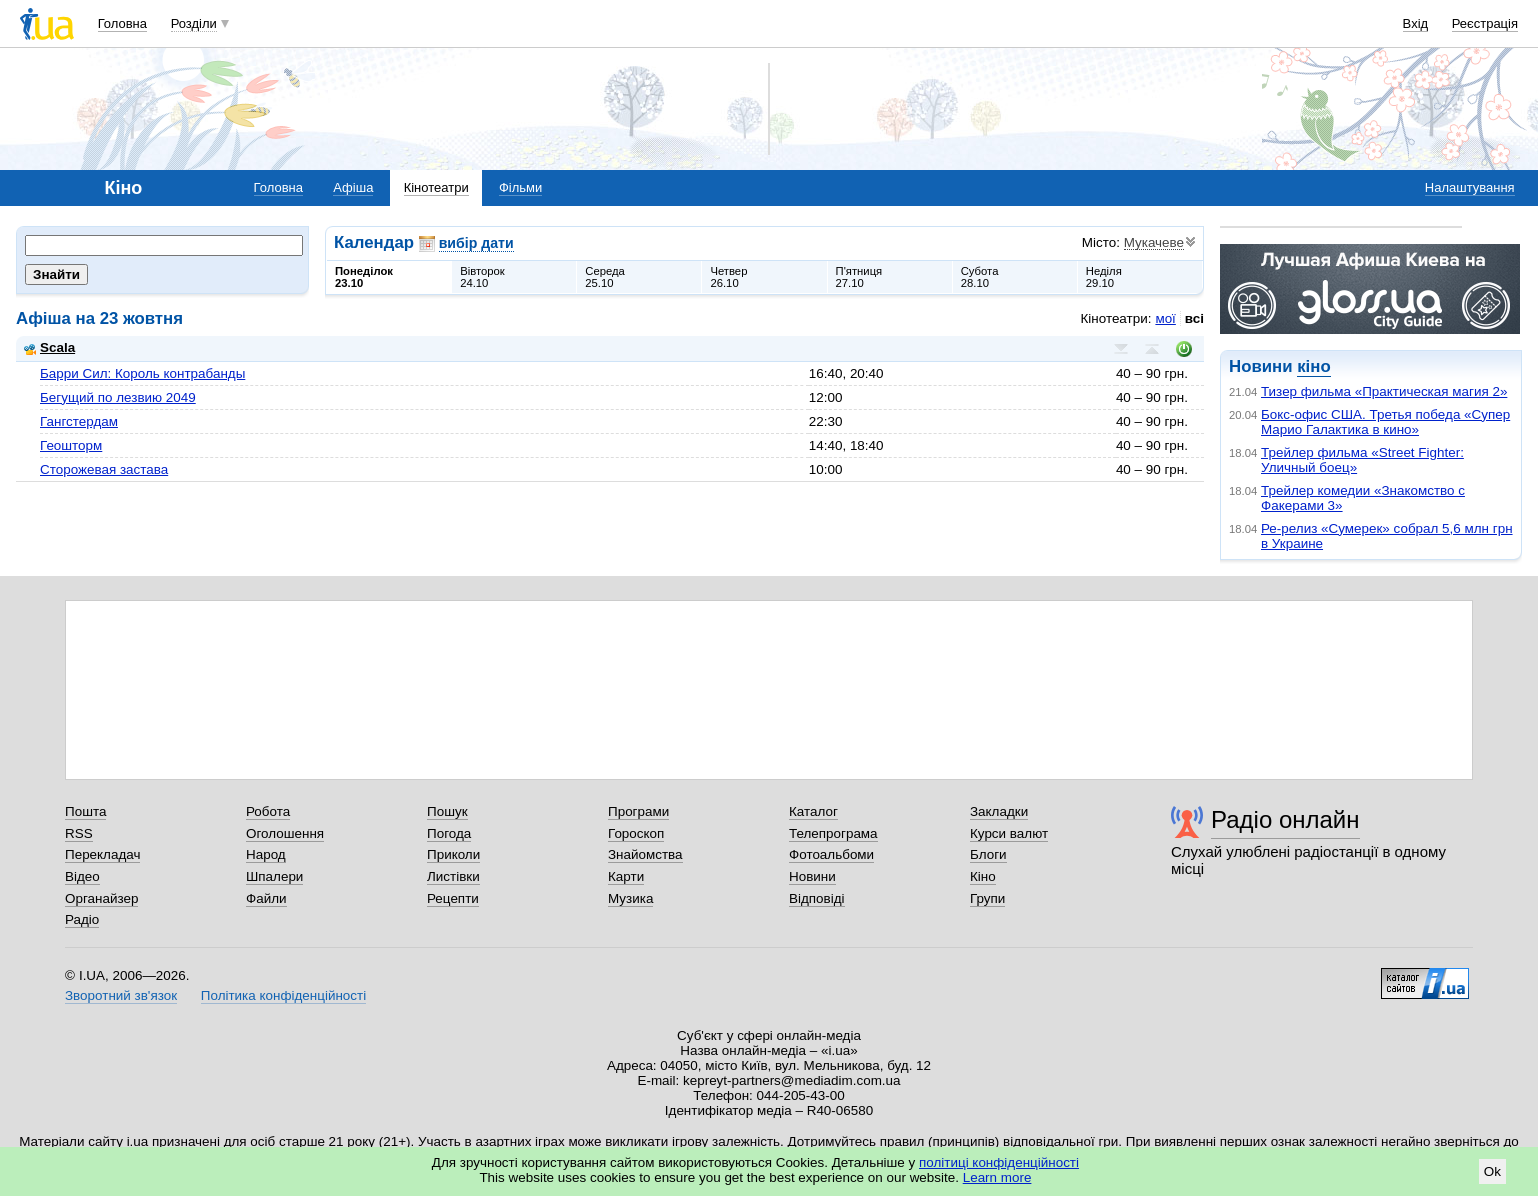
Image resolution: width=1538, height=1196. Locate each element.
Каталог (813, 811)
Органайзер (101, 898)
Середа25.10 (605, 277)
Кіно (983, 876)
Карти (626, 876)
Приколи (453, 854)
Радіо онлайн (1285, 819)
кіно (1313, 366)
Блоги (988, 854)
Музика (630, 898)
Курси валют (1009, 833)
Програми (638, 811)
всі (1194, 318)
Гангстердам (79, 421)
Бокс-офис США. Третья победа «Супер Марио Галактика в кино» (1385, 422)
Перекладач (102, 854)
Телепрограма (833, 833)
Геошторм (71, 445)
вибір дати (476, 243)
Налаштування (1470, 187)
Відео (82, 876)
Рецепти (453, 898)
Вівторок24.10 (482, 277)
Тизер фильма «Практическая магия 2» (1384, 391)
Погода (449, 833)
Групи (987, 898)
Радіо (82, 919)
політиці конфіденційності (999, 1162)
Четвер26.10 (728, 277)
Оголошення (285, 833)
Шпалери (274, 876)
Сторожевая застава (104, 469)
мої (1165, 318)
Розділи (194, 23)
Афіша (353, 187)
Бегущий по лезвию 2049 (118, 397)
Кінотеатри (436, 187)
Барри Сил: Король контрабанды (142, 373)
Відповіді (817, 898)
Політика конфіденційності (283, 995)
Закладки (999, 811)
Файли (266, 898)
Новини (812, 876)
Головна (122, 23)
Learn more (997, 1177)
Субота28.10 (980, 277)
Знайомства (645, 854)
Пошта (85, 811)
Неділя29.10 (1104, 277)
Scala (49, 347)
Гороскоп (636, 833)
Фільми (520, 187)
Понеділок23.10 (364, 277)
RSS (79, 833)
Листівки (453, 876)
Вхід (1416, 23)
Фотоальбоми (831, 854)
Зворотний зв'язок (121, 995)
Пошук (447, 811)
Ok (1492, 1171)
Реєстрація (1485, 23)
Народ (266, 854)
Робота (268, 811)
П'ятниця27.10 (859, 277)
